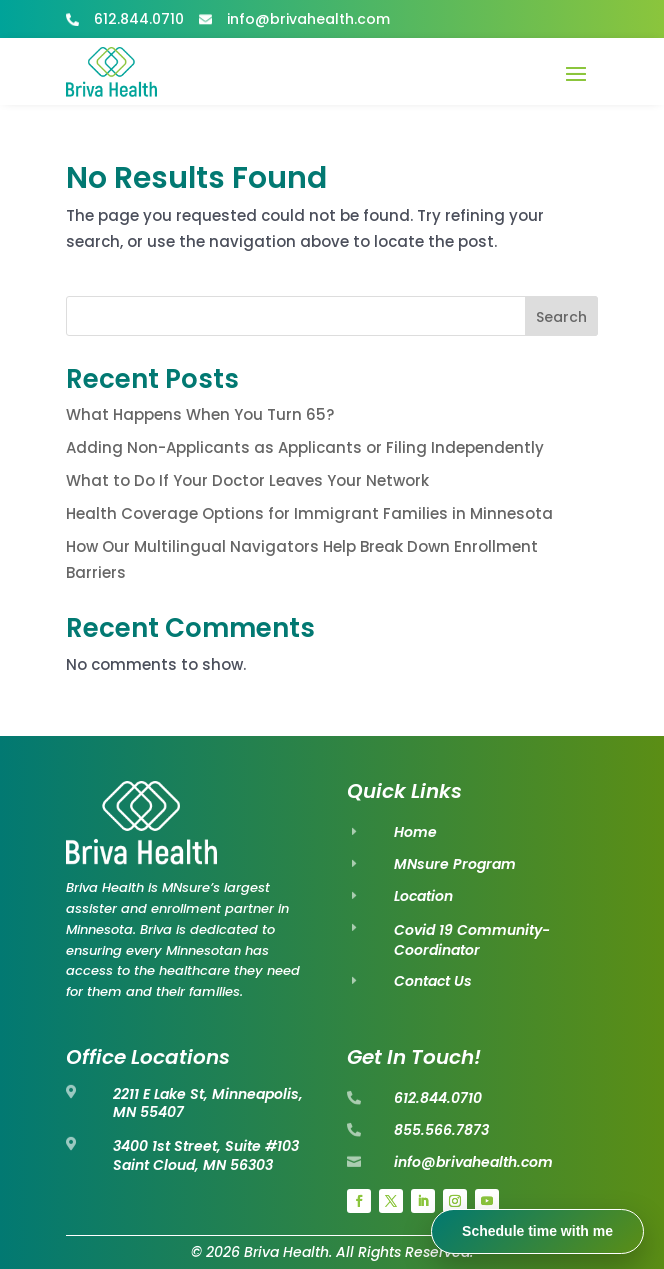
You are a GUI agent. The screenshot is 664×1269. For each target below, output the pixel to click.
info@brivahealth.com (473, 1162)
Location (423, 896)
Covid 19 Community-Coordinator (472, 940)
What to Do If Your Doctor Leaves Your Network (247, 480)
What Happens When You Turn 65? (200, 414)
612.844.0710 (438, 1098)
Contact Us (433, 981)
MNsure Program (455, 864)
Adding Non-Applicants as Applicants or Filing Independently (305, 447)
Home (415, 832)
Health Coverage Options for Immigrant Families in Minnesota (309, 513)
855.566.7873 (441, 1130)
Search (561, 317)
